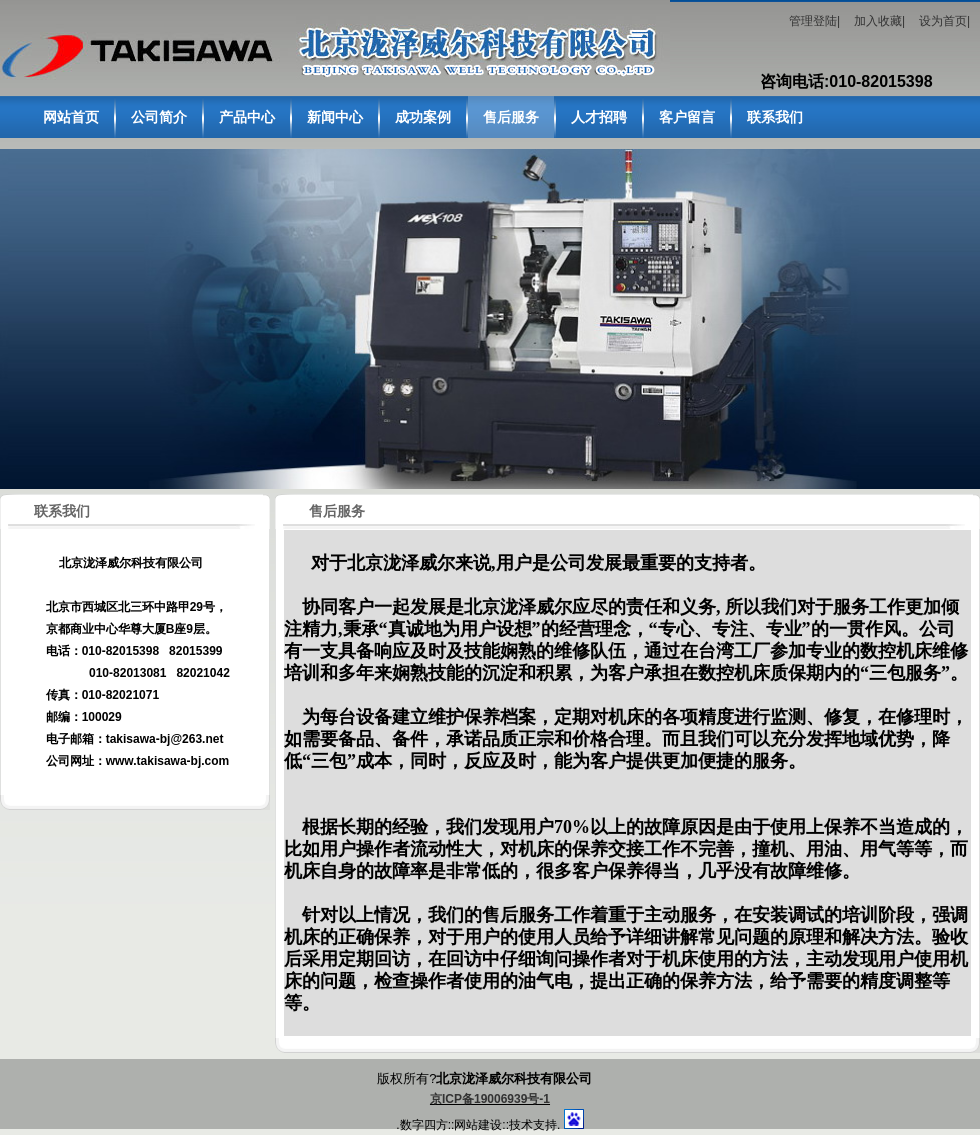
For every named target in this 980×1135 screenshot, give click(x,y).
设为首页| (944, 21)
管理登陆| (814, 21)
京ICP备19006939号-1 (490, 1099)
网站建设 (478, 1125)
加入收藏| (879, 21)
